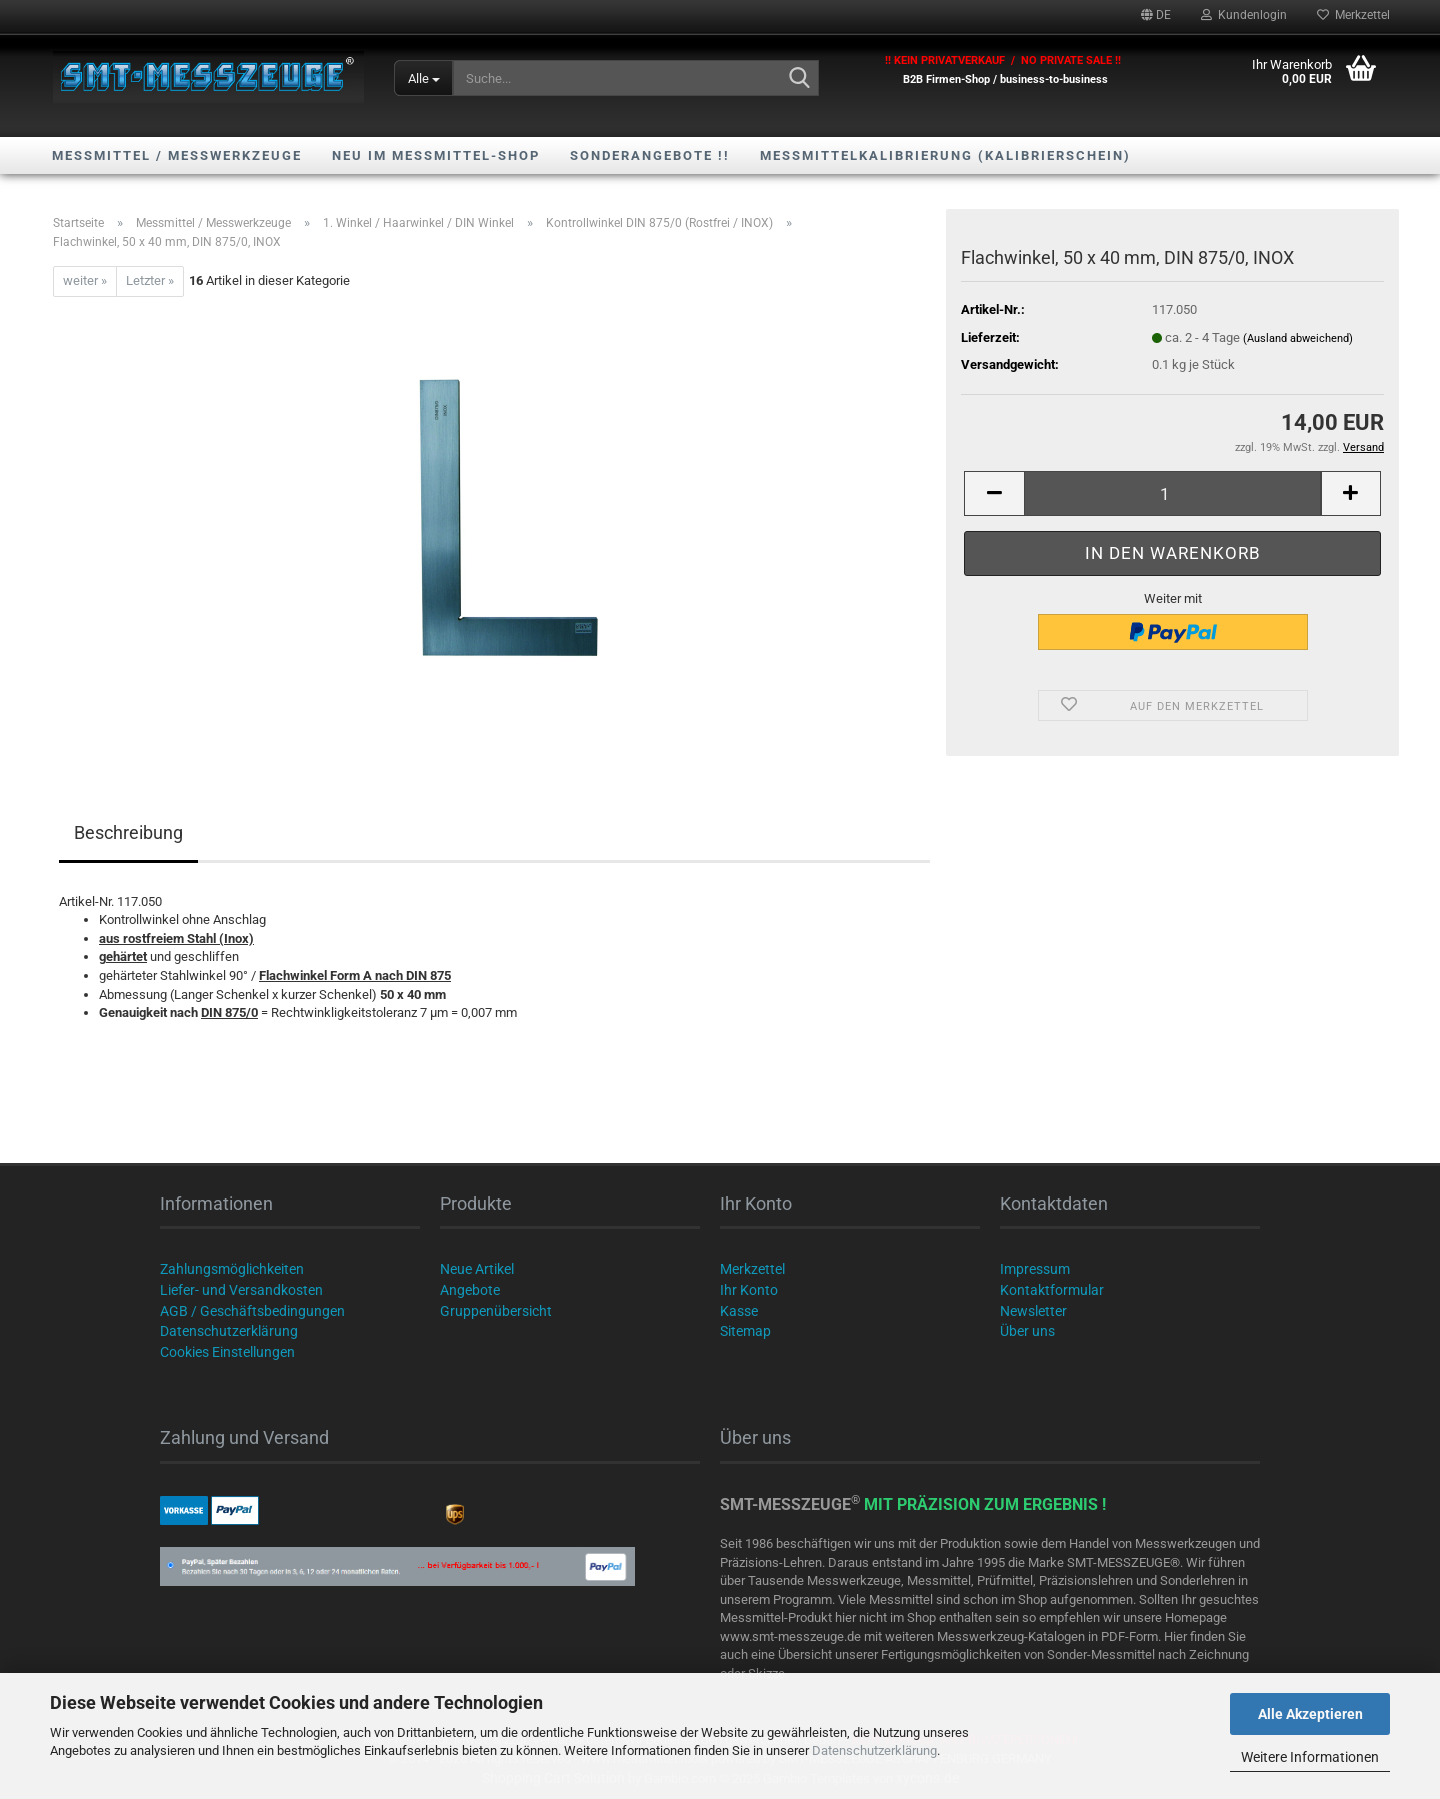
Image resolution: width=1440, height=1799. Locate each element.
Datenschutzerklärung (874, 1750)
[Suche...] (423, 78)
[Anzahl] (1172, 493)
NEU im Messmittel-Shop (436, 155)
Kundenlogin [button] (1244, 15)
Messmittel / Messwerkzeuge (177, 155)
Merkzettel (1353, 15)
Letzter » (150, 280)
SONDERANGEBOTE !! (650, 155)
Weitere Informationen (1310, 1757)
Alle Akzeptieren (1310, 1714)
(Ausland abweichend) (1298, 338)
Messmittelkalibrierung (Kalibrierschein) (945, 155)
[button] (1156, 15)
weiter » (85, 280)
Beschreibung (128, 832)
